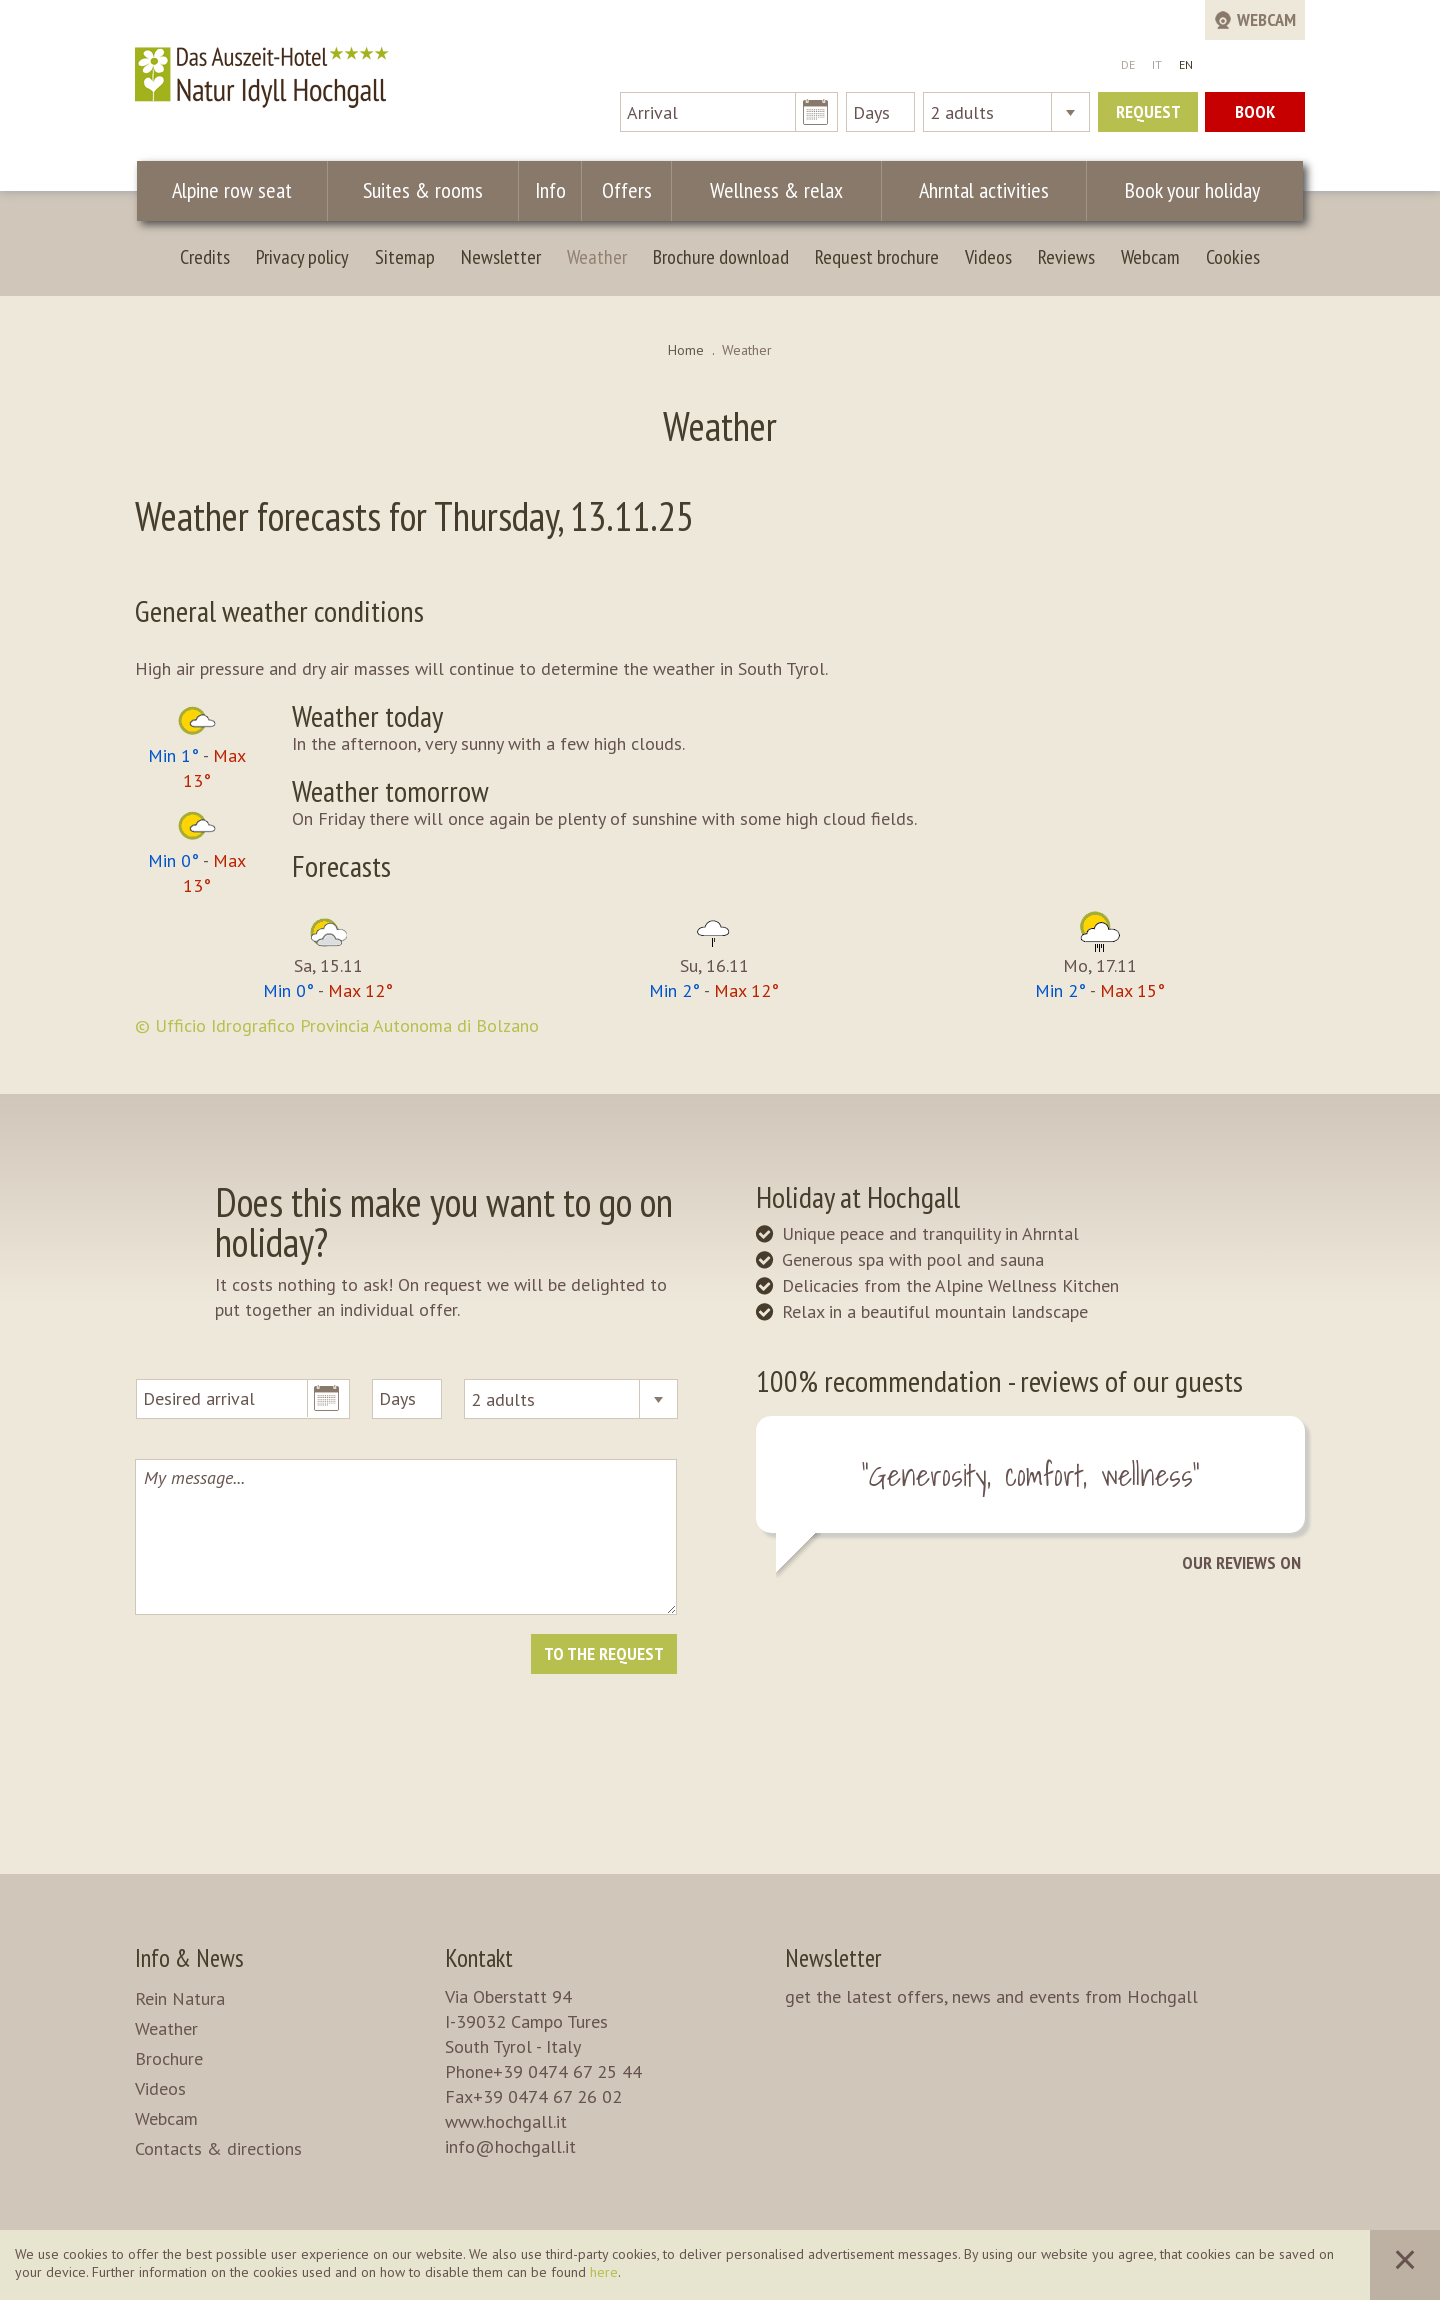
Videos (988, 257)
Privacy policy (302, 257)
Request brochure (877, 257)
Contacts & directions (218, 2148)
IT (1157, 64)
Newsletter (501, 257)
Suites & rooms (425, 190)
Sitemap (405, 257)
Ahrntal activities (972, 190)
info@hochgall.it (510, 2146)
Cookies (1233, 257)
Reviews (1066, 257)
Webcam (1150, 257)
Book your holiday (1185, 190)
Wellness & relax (767, 190)
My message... (406, 1537)
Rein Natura (180, 1998)
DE (1128, 64)
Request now (1148, 116)
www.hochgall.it (506, 2121)
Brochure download (721, 257)
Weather (597, 257)
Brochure (169, 2058)
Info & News (189, 1958)
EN (1186, 64)
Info (549, 190)
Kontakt (479, 1958)
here (604, 2272)
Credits (205, 257)
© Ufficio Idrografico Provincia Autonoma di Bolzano (337, 1025)
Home (686, 350)
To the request (604, 1653)
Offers (621, 190)
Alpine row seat (233, 190)
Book (1255, 111)
